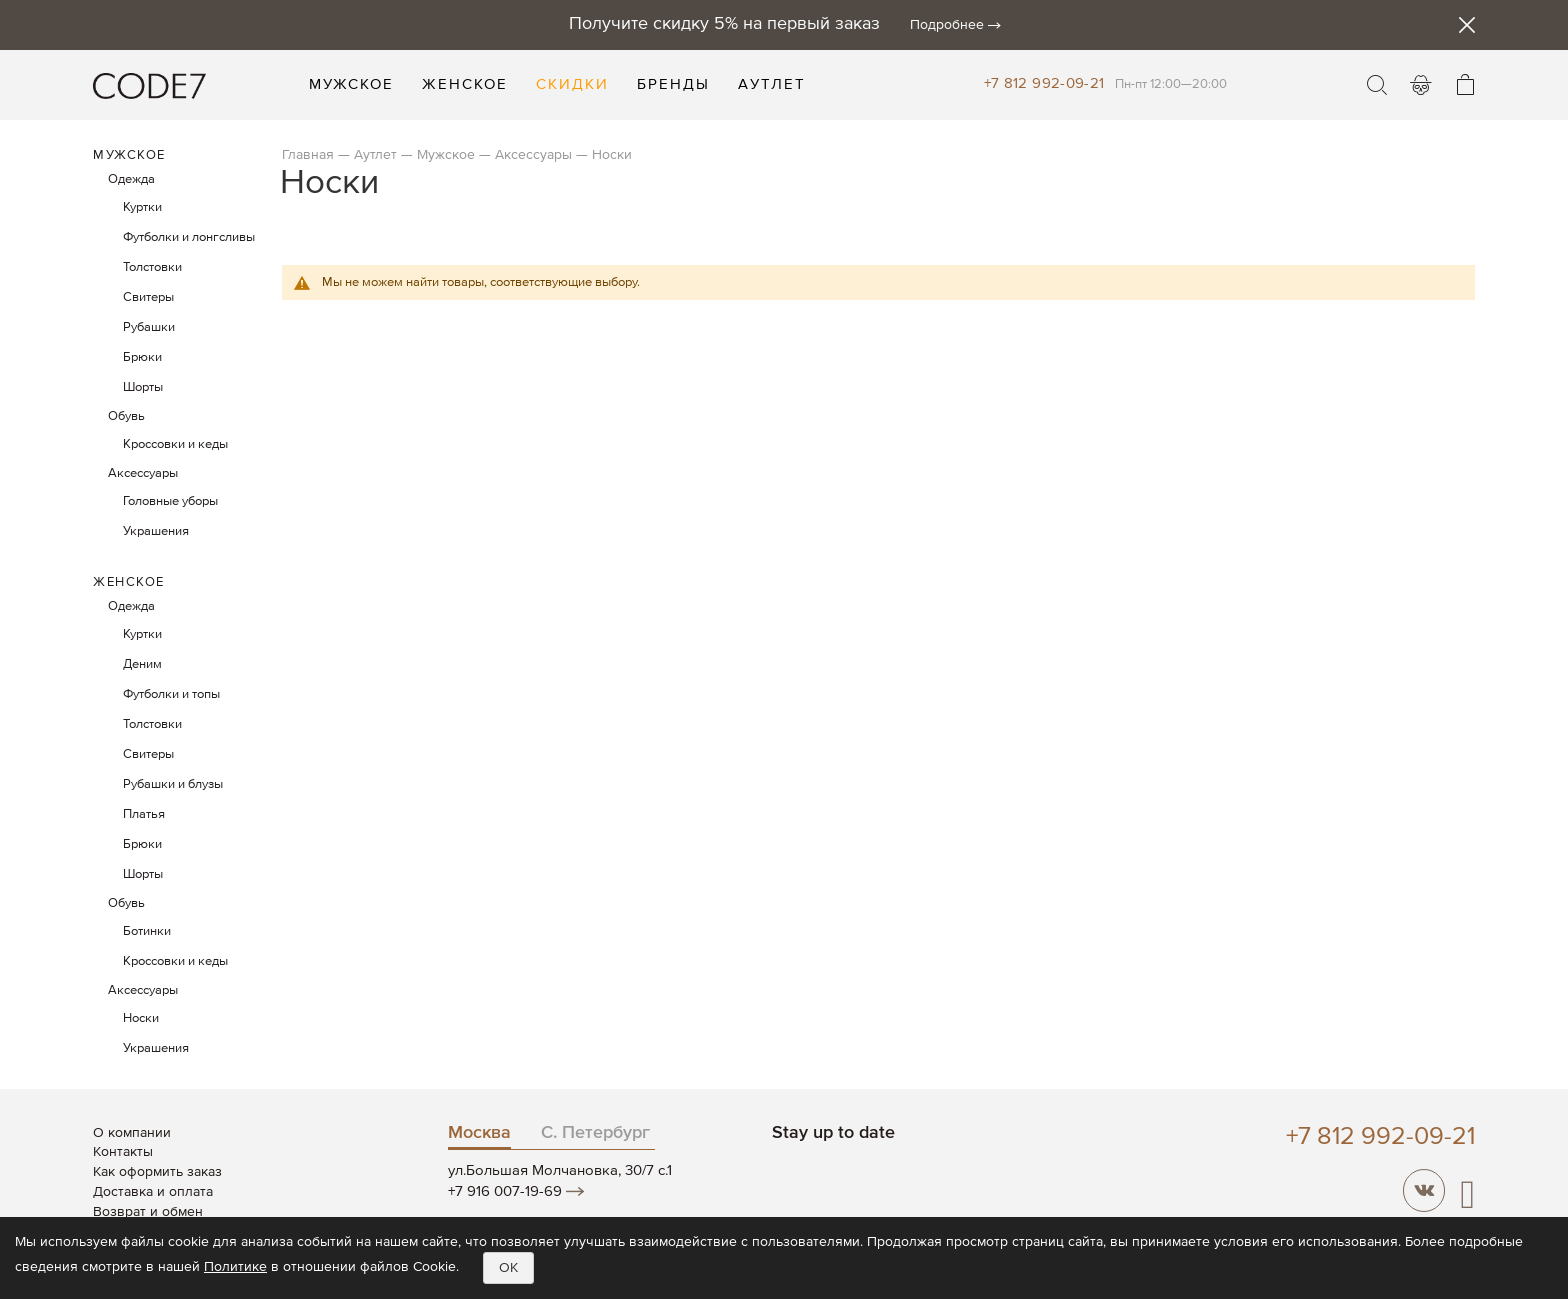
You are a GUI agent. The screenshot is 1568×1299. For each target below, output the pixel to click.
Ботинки (147, 931)
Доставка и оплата (153, 1192)
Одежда (131, 179)
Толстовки (152, 267)
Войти (1421, 85)
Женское (129, 582)
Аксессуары (533, 155)
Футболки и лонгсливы (189, 237)
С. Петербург (595, 1133)
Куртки (142, 207)
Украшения (156, 531)
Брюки (142, 357)
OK (508, 1268)
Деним (142, 664)
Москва (479, 1133)
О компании (132, 1133)
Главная (308, 155)
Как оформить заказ (157, 1172)
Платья (144, 814)
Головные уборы (170, 501)
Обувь (126, 416)
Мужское (448, 155)
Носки (141, 1018)
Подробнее (947, 25)
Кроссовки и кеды (175, 444)
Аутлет (375, 155)
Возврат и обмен (148, 1212)
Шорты (143, 387)
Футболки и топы (171, 694)
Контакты (123, 1152)
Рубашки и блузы (173, 784)
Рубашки (149, 327)
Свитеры (148, 297)
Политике (235, 1267)
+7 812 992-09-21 (1044, 83)
